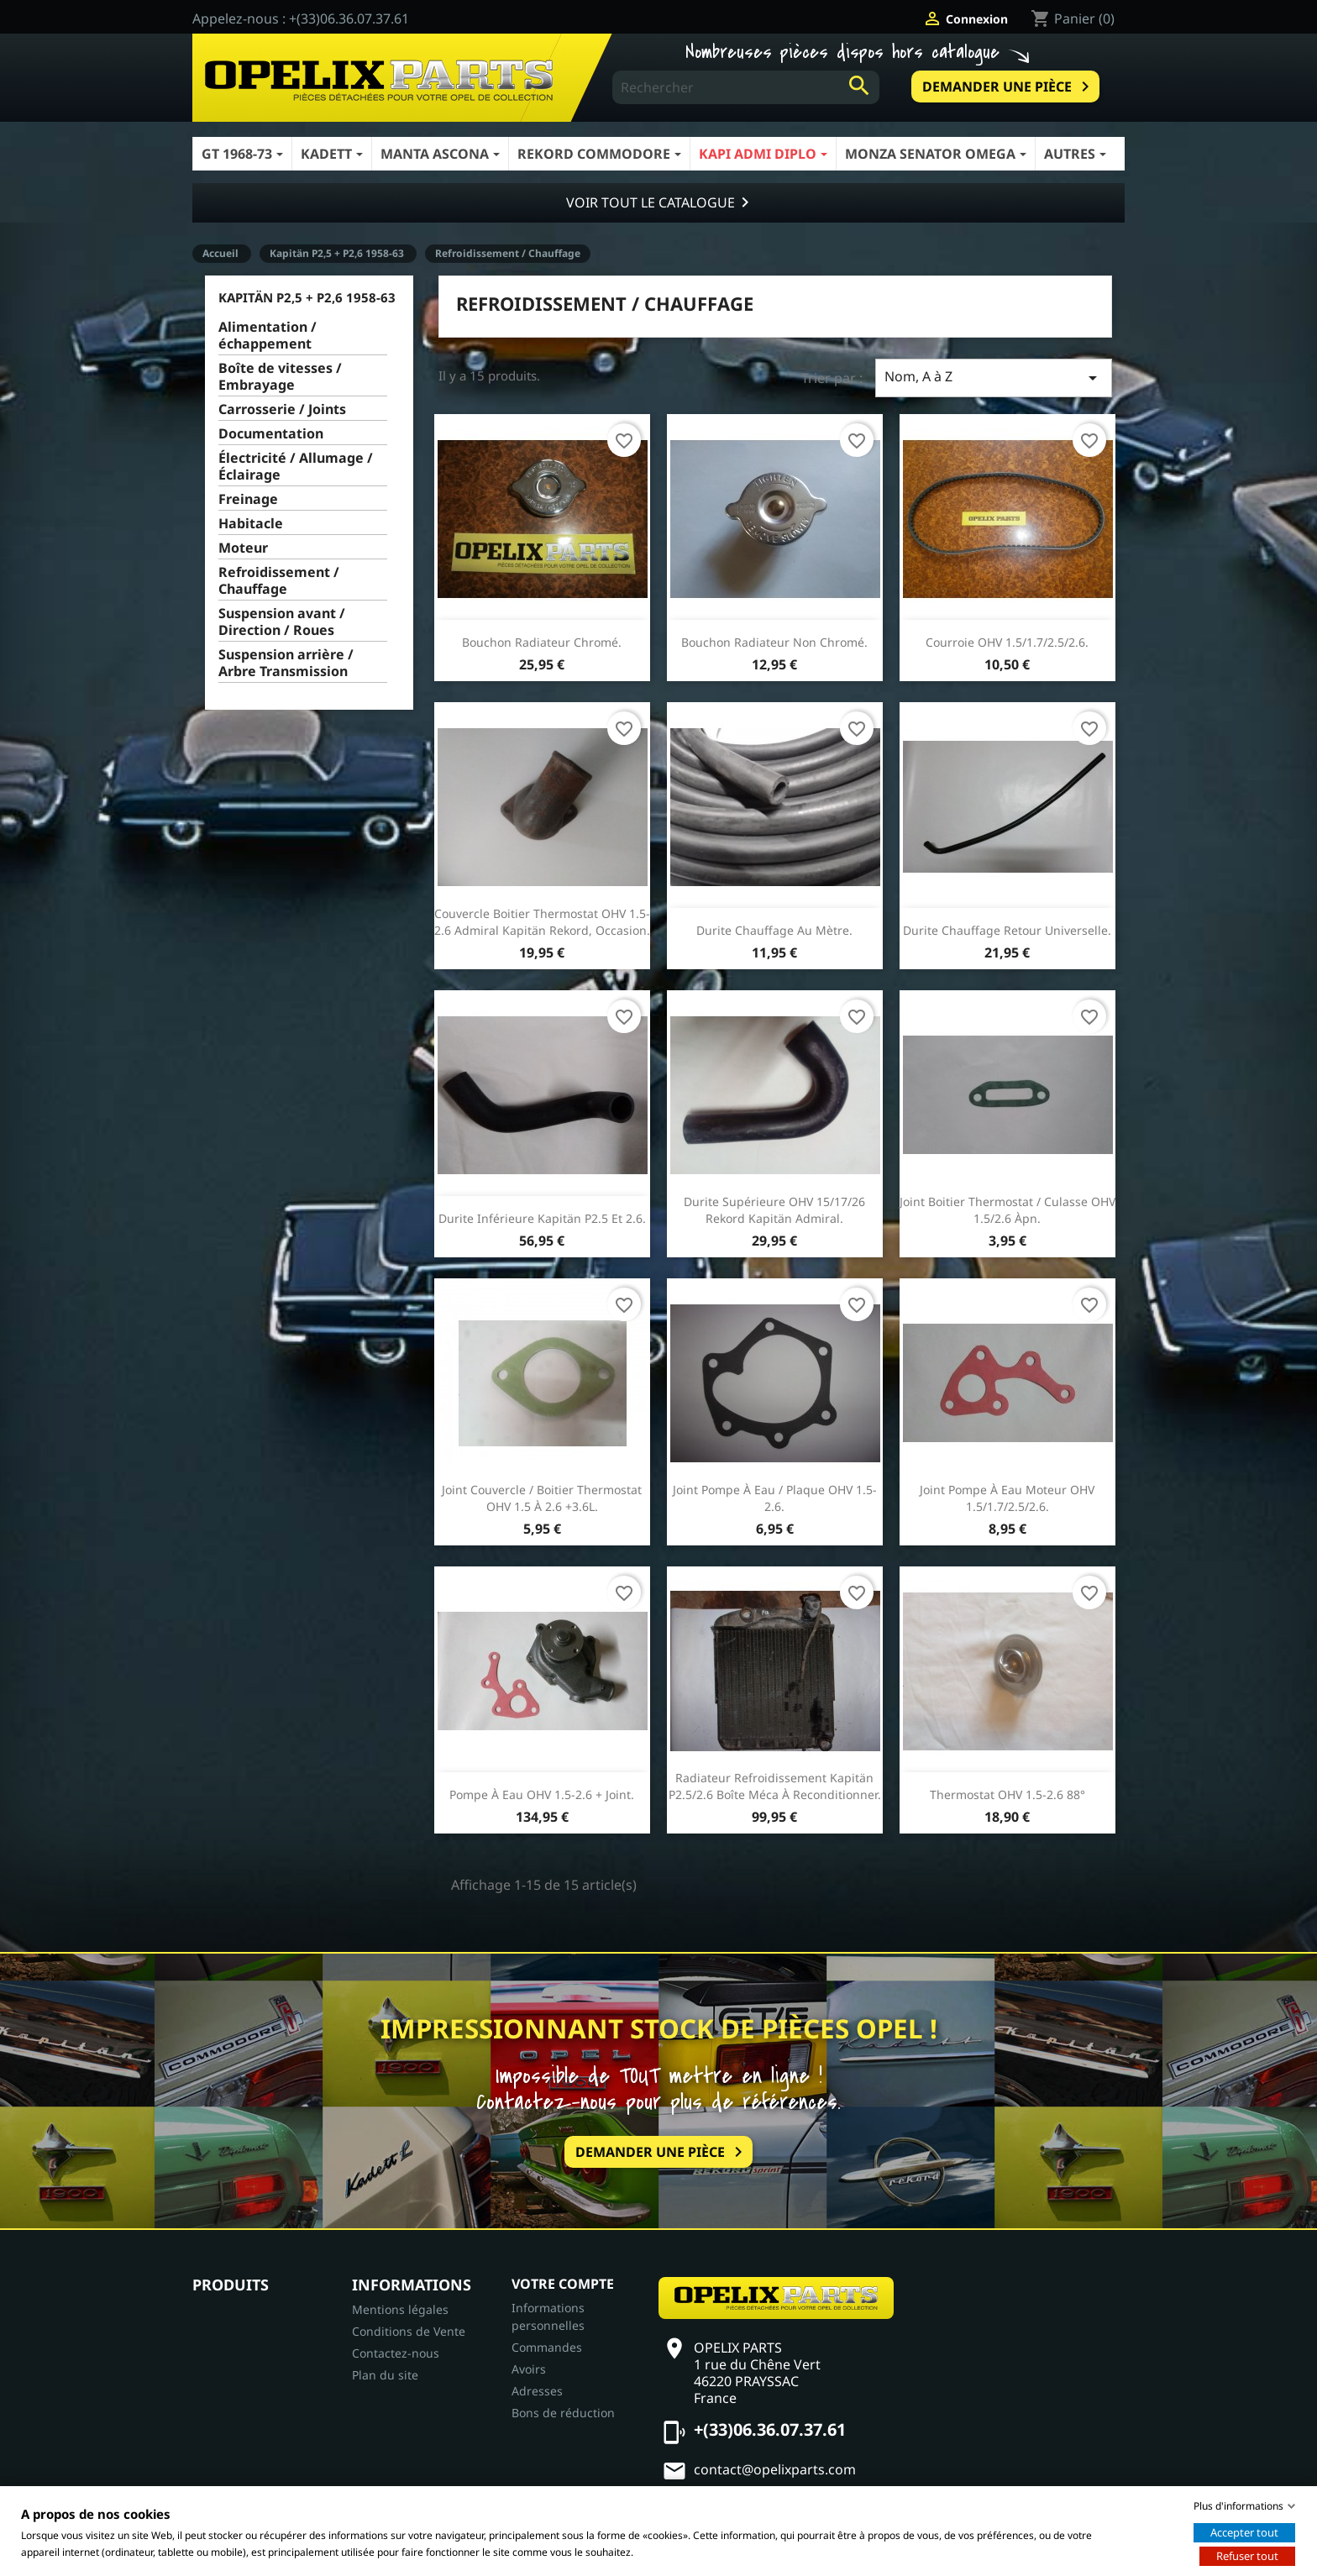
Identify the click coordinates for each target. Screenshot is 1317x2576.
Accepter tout (1244, 2532)
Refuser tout (1247, 2555)
